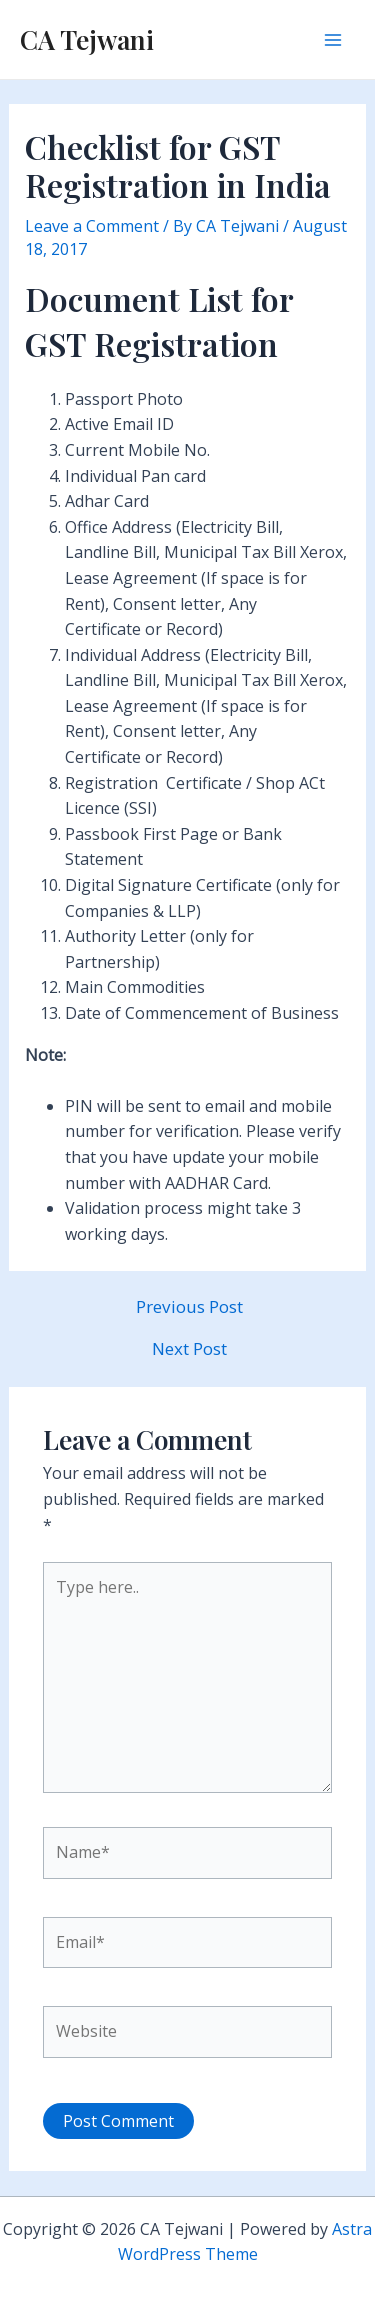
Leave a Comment (92, 226)
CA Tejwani (87, 39)
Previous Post (189, 1306)
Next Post (189, 1348)
